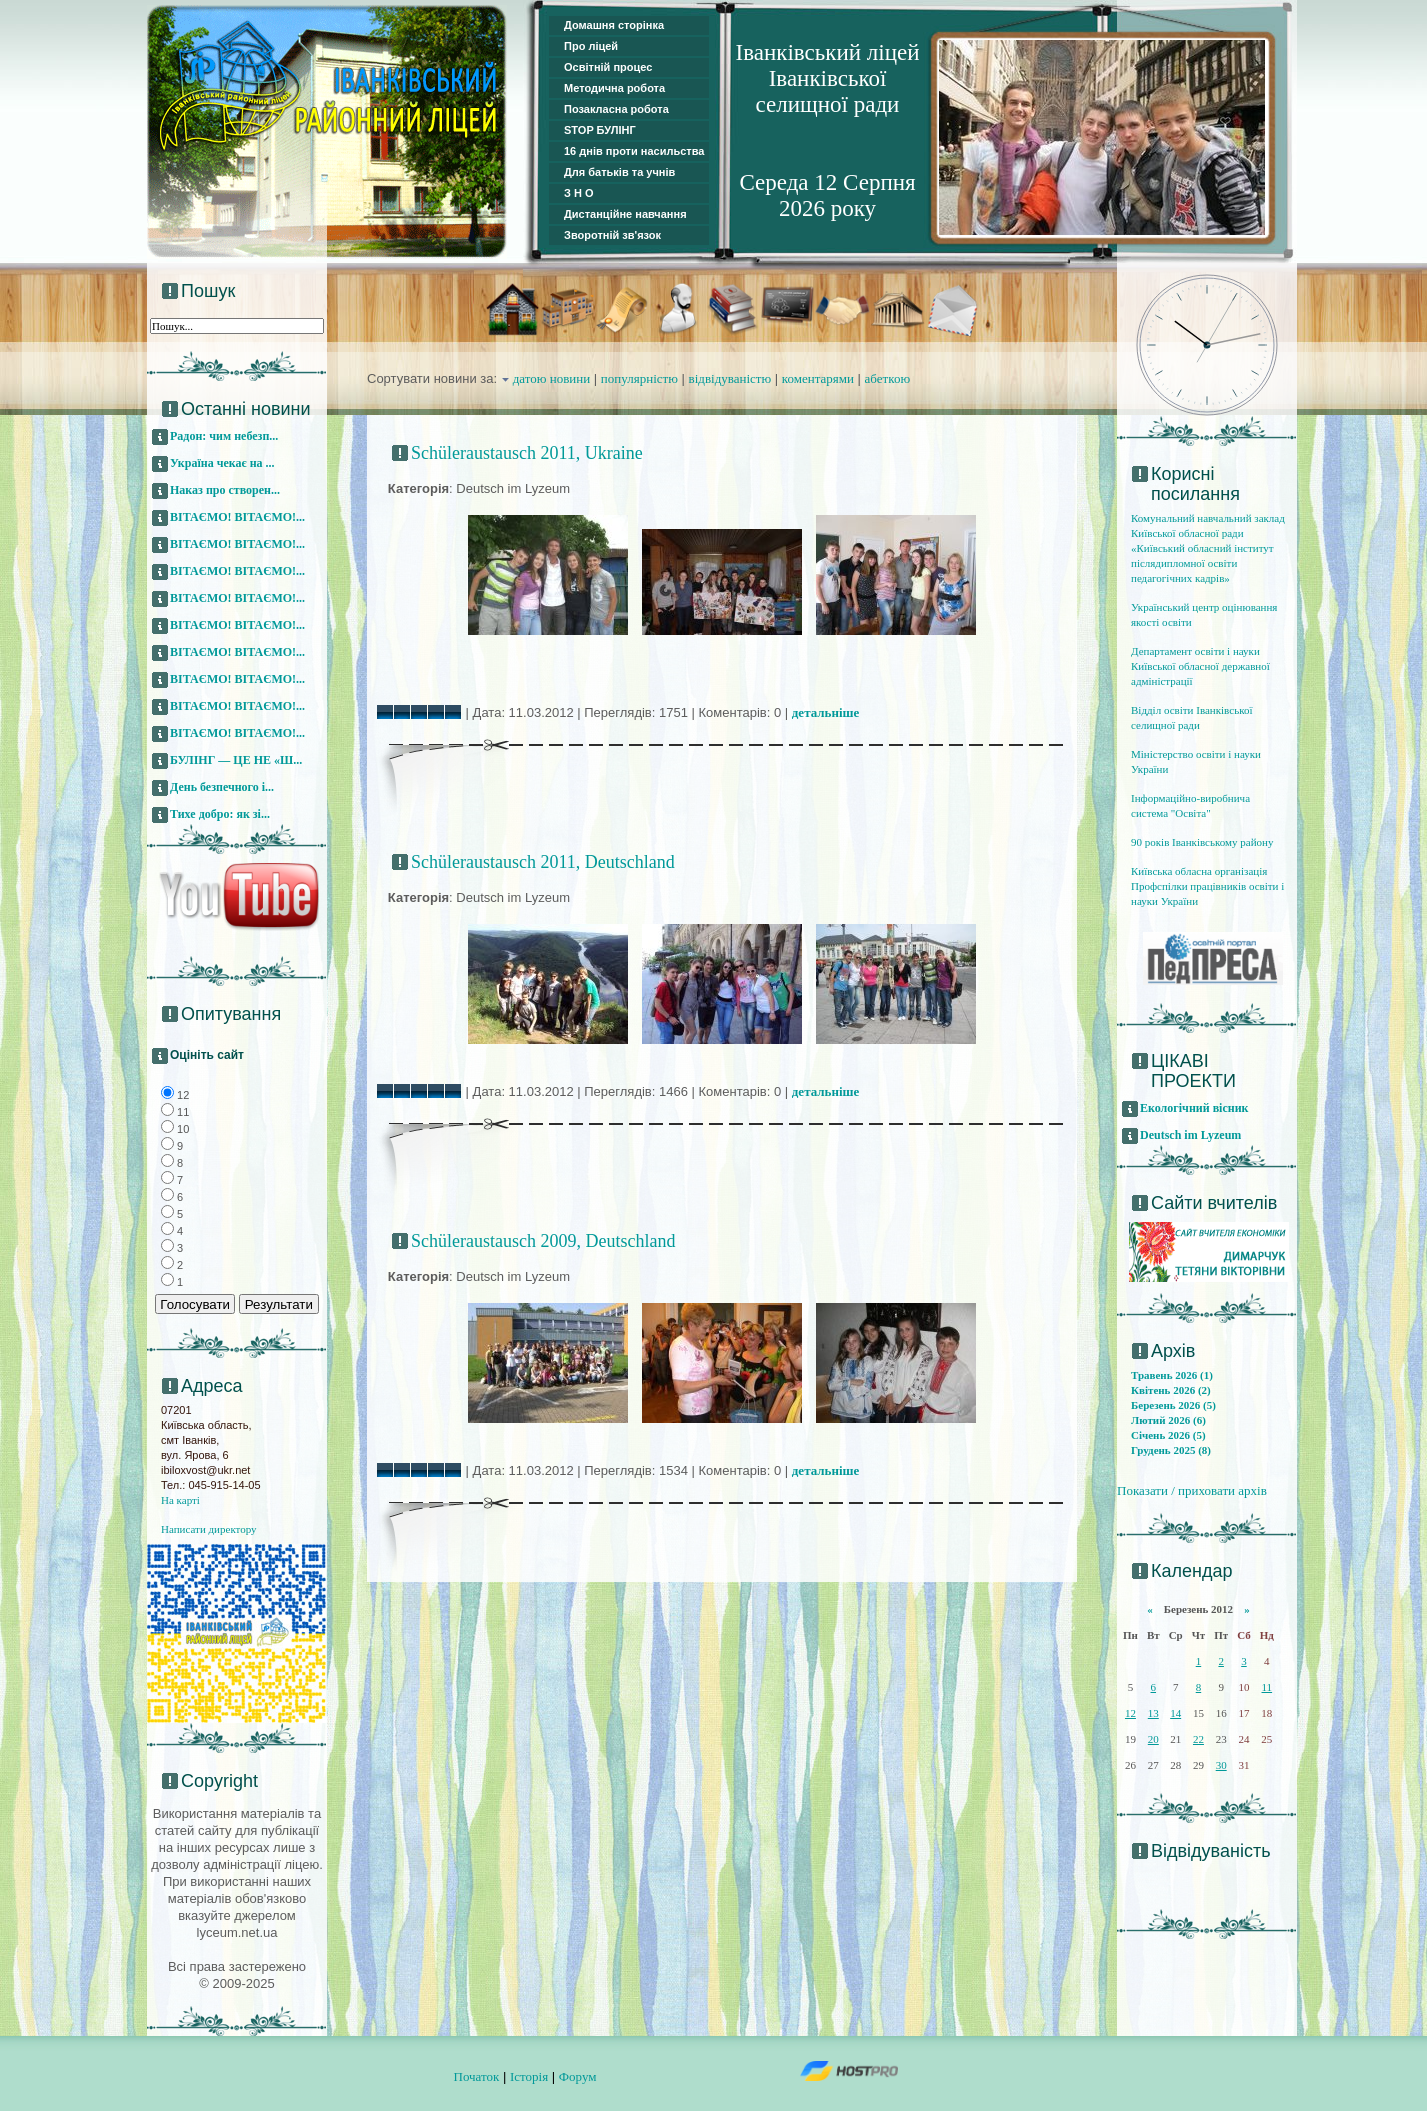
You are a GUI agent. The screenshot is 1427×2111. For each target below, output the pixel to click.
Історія (529, 2076)
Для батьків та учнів (619, 172)
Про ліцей (591, 46)
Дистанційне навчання (625, 214)
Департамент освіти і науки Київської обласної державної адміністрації (1200, 666)
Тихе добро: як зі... (220, 814)
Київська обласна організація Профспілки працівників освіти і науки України (1207, 886)
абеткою (888, 378)
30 (1221, 1765)
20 (1153, 1739)
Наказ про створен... (225, 490)
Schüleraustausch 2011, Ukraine (527, 453)
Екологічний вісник (1194, 1108)
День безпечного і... (222, 787)
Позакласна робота (616, 109)
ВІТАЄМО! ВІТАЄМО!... (237, 517)
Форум (578, 2076)
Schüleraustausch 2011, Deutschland (543, 862)
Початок (477, 2076)
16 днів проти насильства (634, 151)
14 (1175, 1713)
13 (1153, 1713)
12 (1130, 1713)
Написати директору (209, 1529)
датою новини (552, 378)
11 (1267, 1687)
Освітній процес (608, 67)
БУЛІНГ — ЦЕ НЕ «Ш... (236, 760)
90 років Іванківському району (1202, 842)
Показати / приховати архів (1192, 1490)
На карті (180, 1500)
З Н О (579, 193)
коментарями (818, 378)
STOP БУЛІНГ (600, 130)
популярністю (639, 378)
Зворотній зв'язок (612, 235)
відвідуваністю (730, 378)
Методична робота (614, 88)
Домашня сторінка (614, 25)
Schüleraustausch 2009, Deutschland (543, 1241)
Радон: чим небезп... (224, 436)
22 (1198, 1739)
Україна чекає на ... (222, 463)
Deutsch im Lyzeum (1190, 1135)
